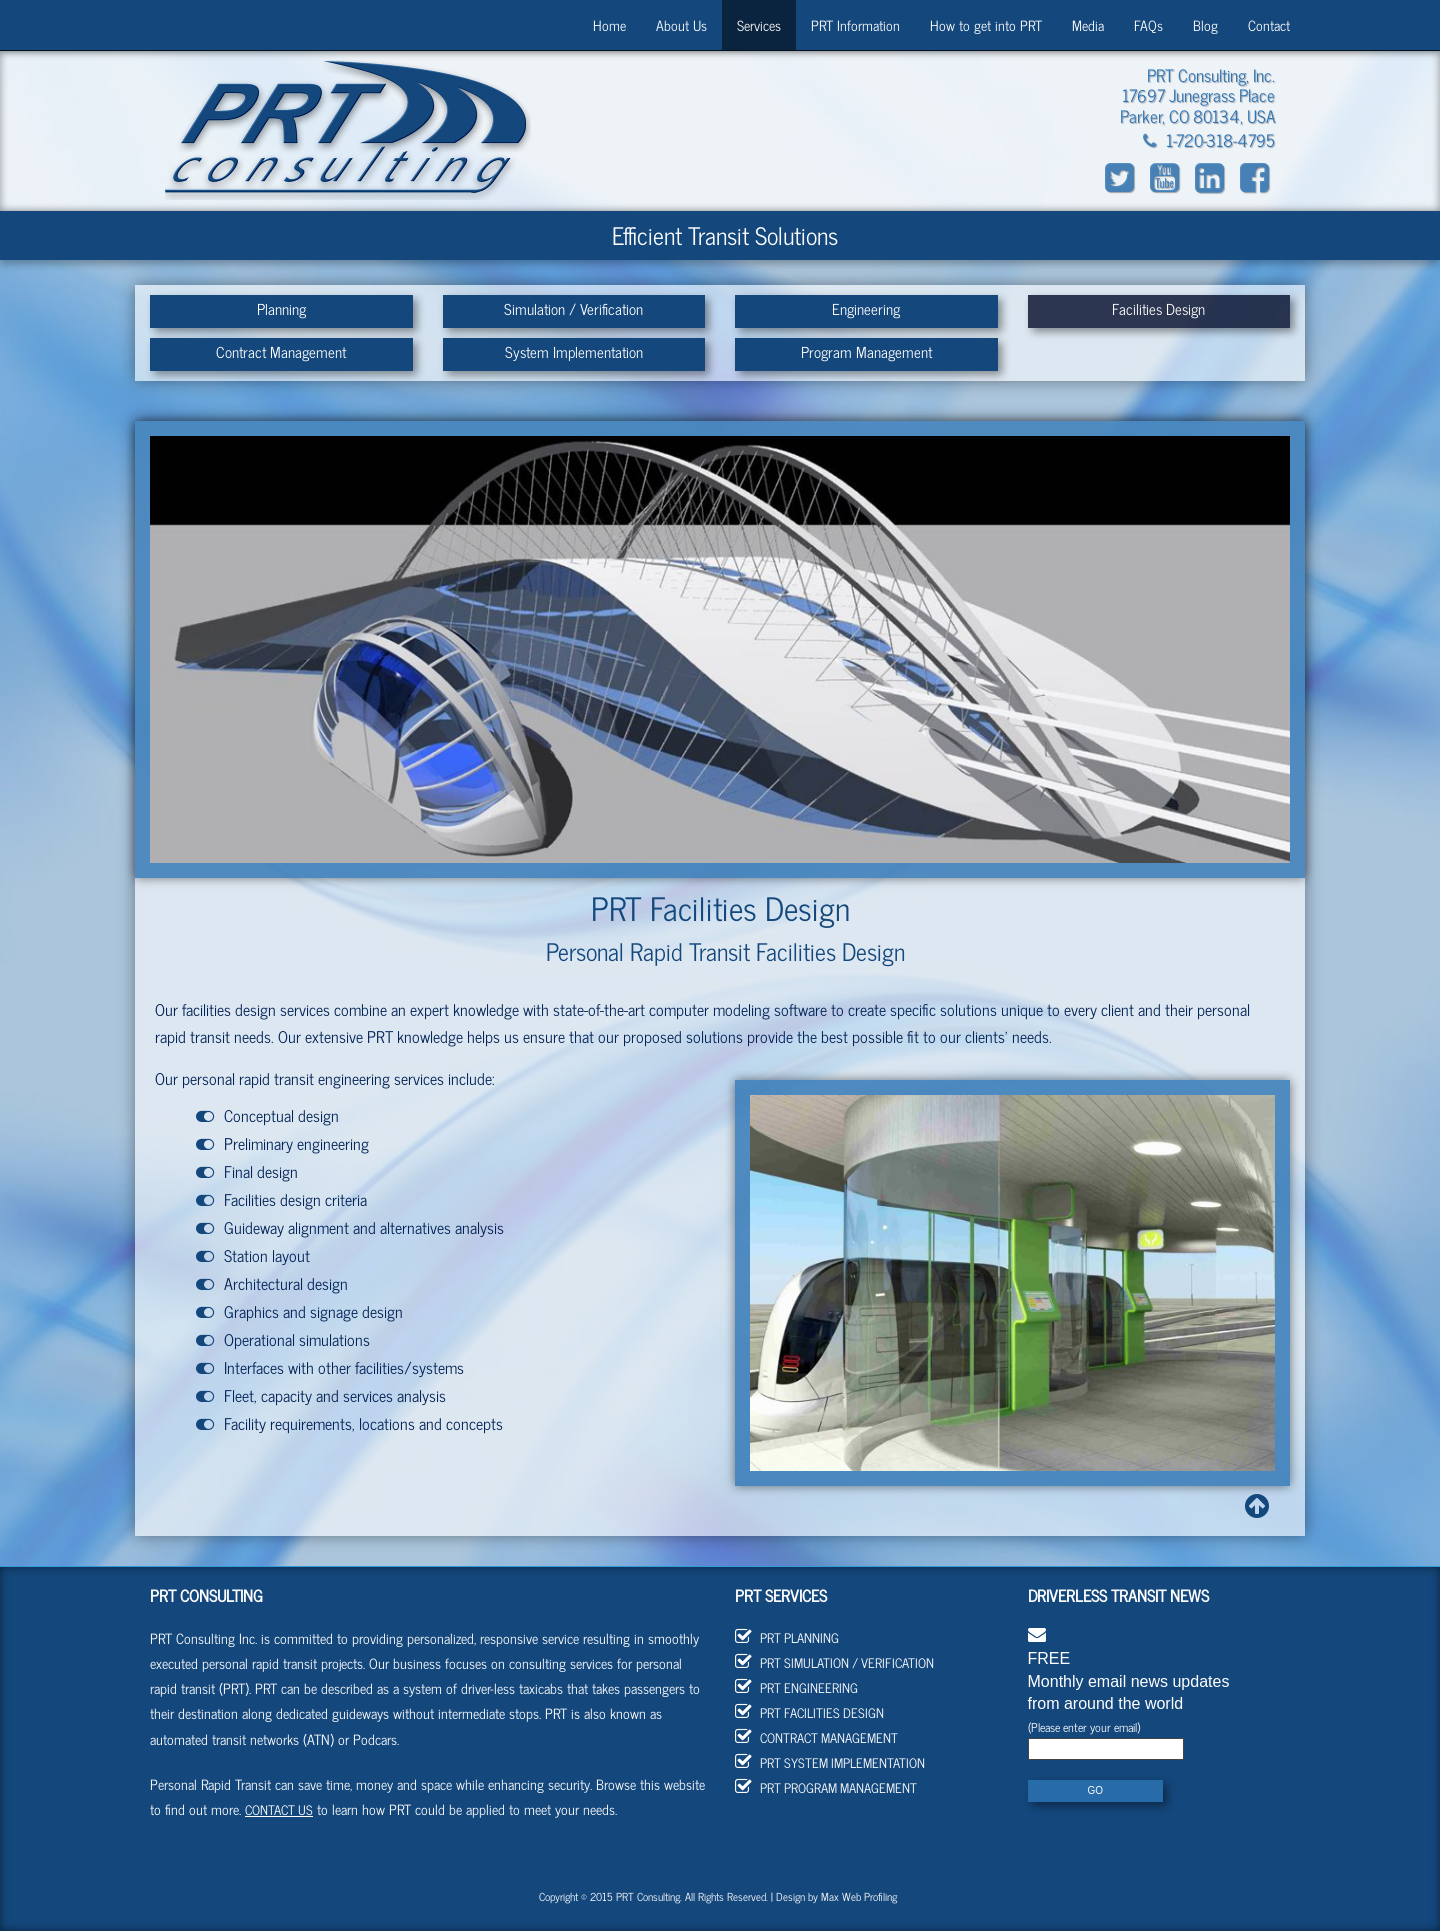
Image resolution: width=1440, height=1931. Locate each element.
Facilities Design (1158, 308)
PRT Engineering (796, 1687)
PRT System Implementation (830, 1762)
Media (1088, 24)
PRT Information (855, 24)
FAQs (1148, 24)
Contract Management (281, 351)
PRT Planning (787, 1637)
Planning (281, 308)
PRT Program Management (826, 1787)
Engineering (866, 308)
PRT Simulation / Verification (834, 1662)
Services (759, 24)
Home (609, 24)
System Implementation (574, 351)
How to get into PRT (986, 24)
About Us (681, 24)
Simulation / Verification (573, 308)
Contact (1269, 24)
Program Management (866, 351)
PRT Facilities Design (809, 1712)
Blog (1205, 24)
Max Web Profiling (859, 1896)
